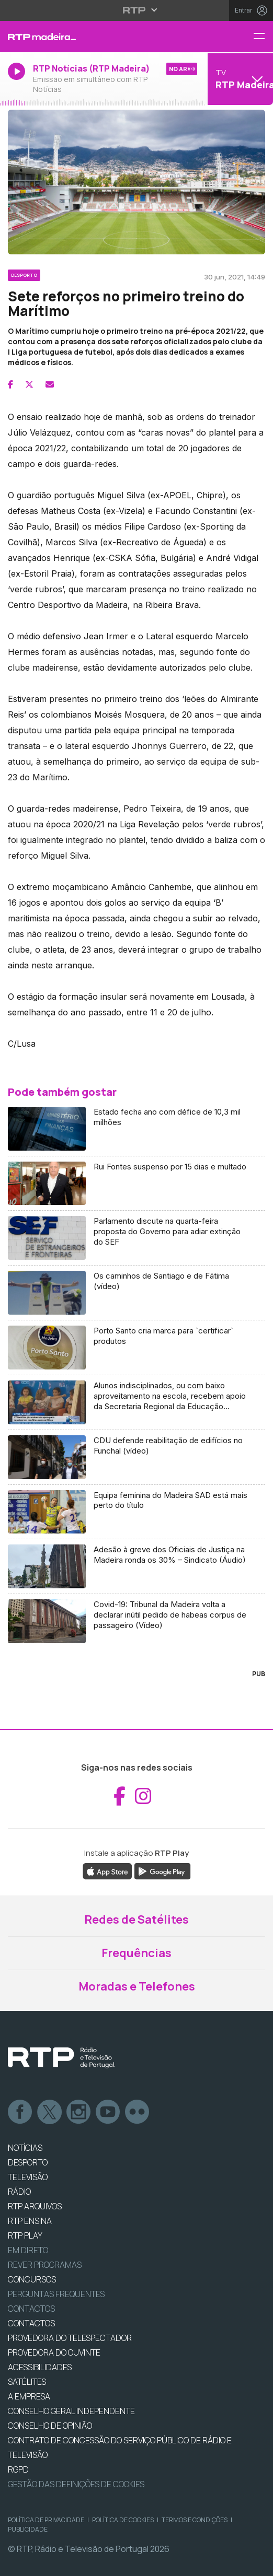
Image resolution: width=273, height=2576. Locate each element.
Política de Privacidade (46, 2519)
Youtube (108, 2112)
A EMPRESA (29, 2396)
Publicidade (28, 2529)
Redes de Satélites (136, 1919)
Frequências (136, 1953)
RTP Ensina (30, 2221)
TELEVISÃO (28, 2177)
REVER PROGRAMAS (45, 2264)
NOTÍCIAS (25, 2147)
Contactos (31, 2308)
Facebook (20, 2112)
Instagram (79, 2112)
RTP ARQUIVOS (35, 2206)
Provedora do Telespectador (70, 2338)
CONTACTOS (31, 2323)
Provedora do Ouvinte (54, 2352)
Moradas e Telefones (136, 1986)
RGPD (18, 2469)
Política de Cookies (123, 2519)
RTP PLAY (25, 2235)
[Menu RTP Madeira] (263, 37)
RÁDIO (19, 2191)
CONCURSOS (32, 2279)
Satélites (27, 2381)
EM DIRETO (28, 2250)
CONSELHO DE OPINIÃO (50, 2425)
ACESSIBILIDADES (40, 2367)
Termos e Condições (195, 2519)
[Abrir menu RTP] (137, 10)
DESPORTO (28, 2162)
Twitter (49, 2112)
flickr (137, 2112)
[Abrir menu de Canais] (239, 79)
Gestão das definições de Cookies (76, 2484)
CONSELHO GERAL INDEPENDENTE (71, 2411)
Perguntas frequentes (56, 2294)
